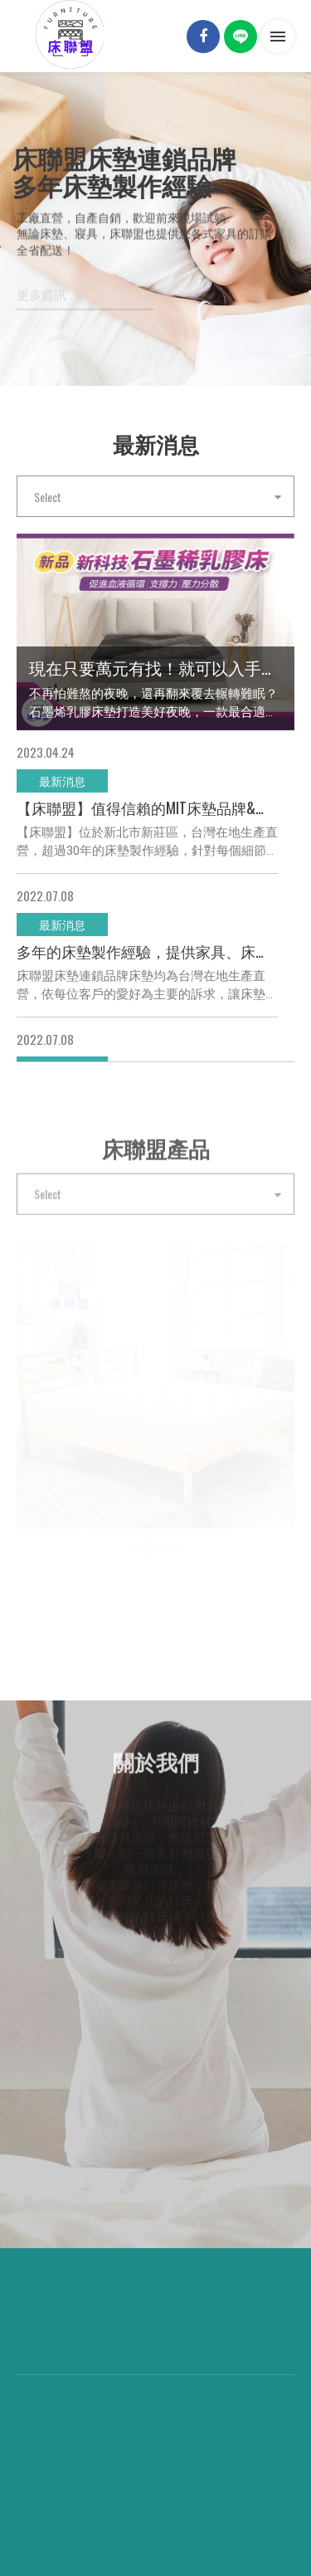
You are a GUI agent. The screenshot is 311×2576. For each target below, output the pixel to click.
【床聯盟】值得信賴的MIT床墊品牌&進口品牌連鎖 (151, 807)
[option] (155, 220)
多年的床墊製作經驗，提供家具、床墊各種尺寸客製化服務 (151, 951)
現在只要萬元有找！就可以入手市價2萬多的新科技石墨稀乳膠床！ (155, 667)
